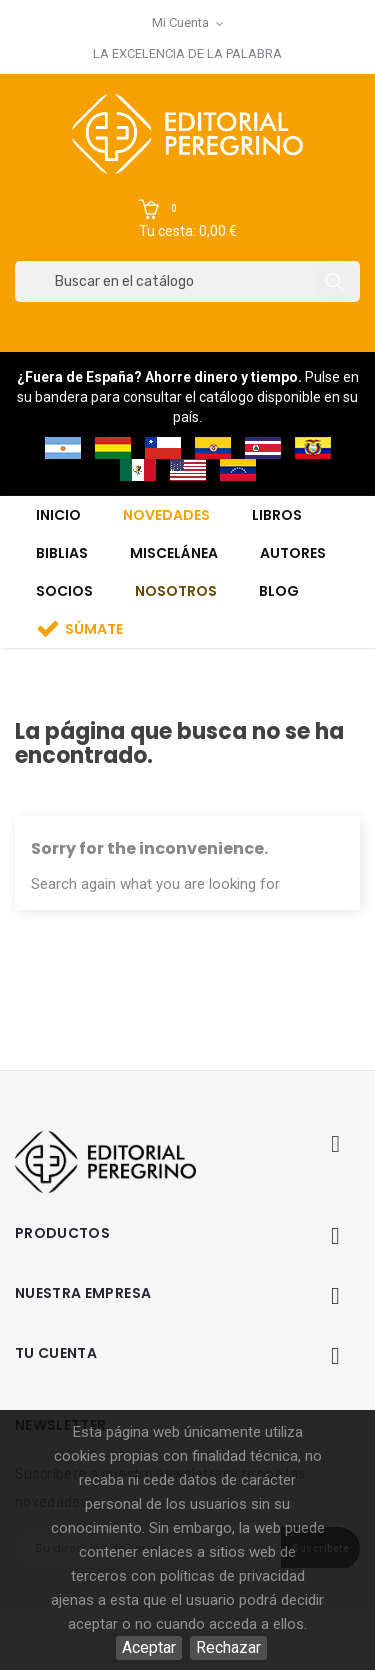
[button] (188, 220)
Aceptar (149, 1647)
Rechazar (228, 1647)
